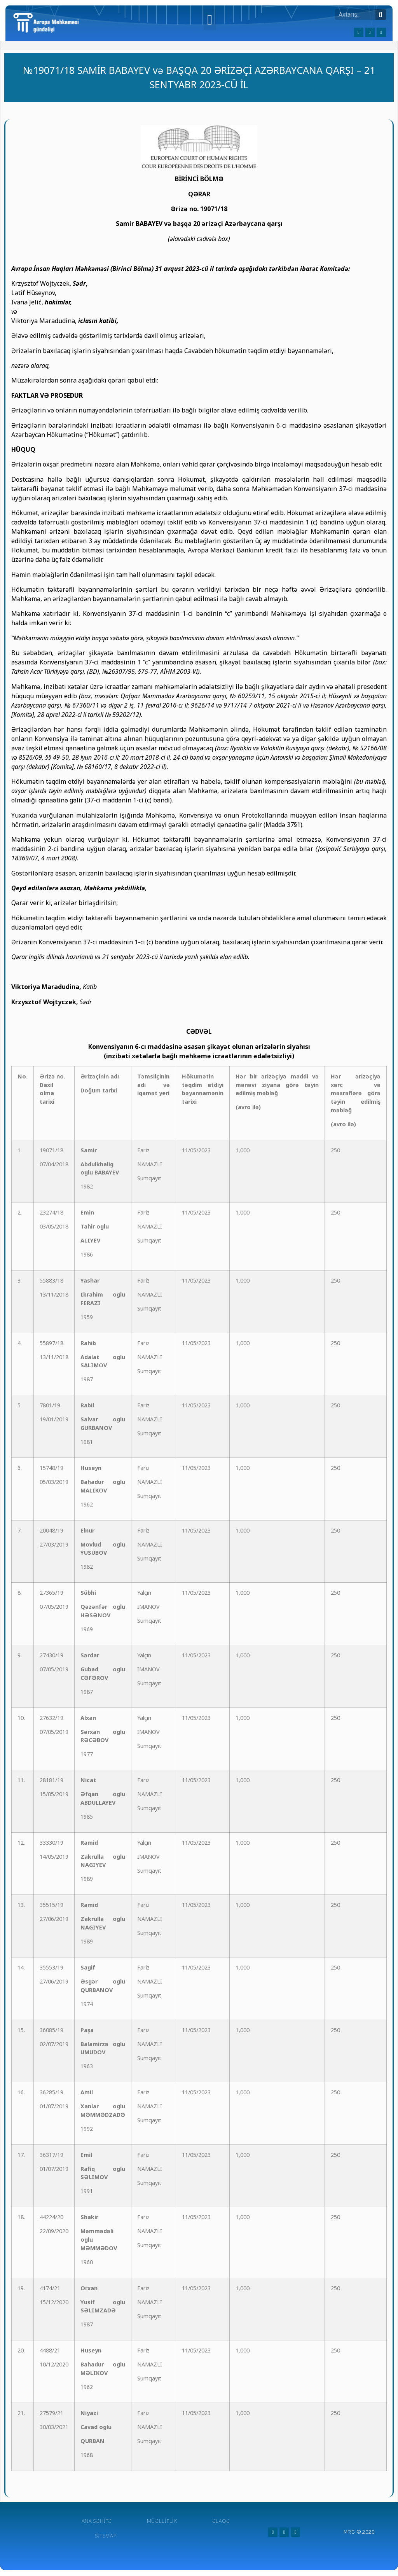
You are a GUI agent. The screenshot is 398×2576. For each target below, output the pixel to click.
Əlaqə (221, 2520)
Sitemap (106, 2535)
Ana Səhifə (97, 2520)
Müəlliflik (162, 2520)
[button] (210, 19)
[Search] (380, 14)
